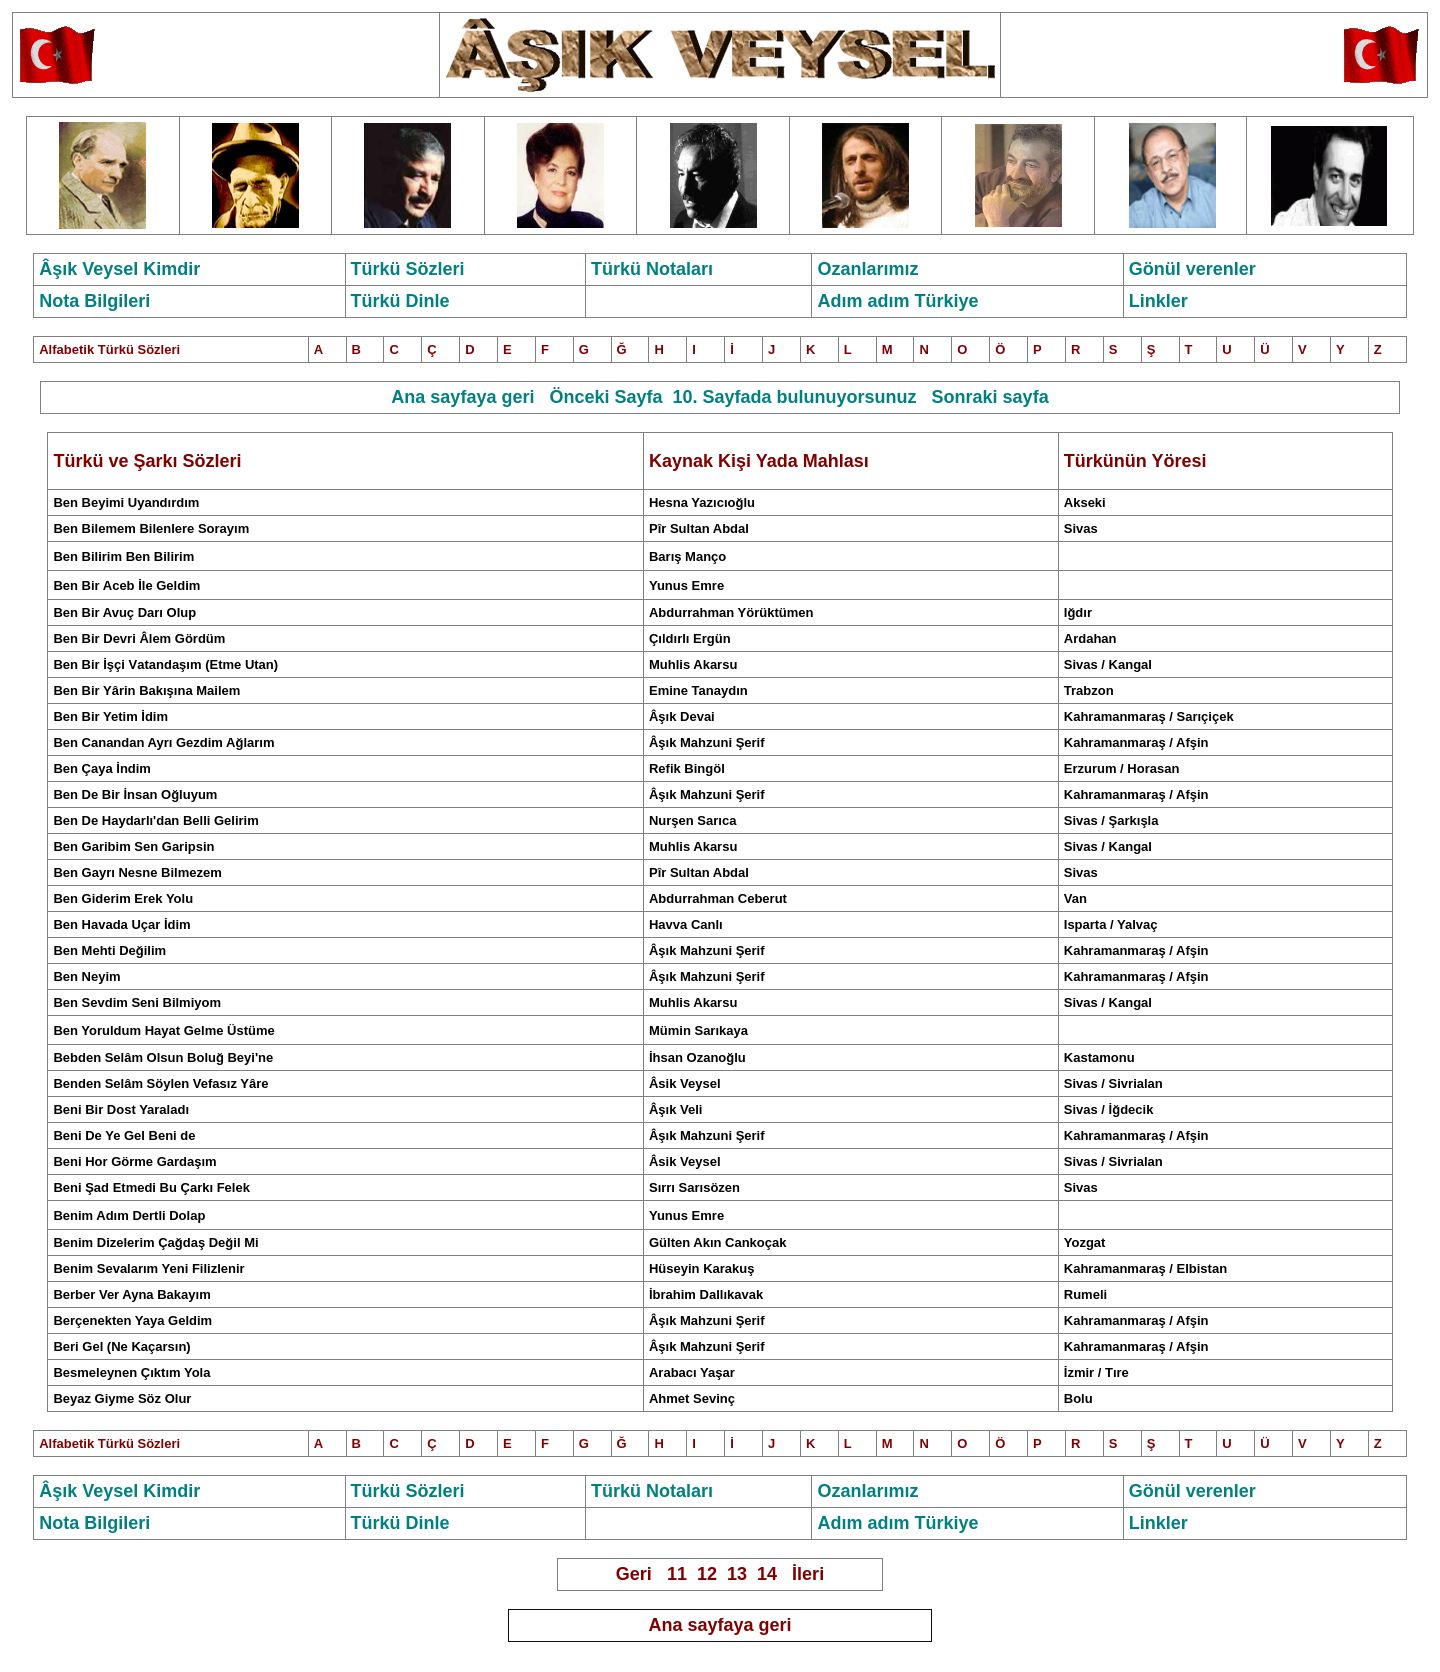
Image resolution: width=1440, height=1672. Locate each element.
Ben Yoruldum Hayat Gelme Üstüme (163, 1030)
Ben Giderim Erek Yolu (123, 898)
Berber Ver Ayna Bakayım (131, 1294)
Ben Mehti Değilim (109, 950)
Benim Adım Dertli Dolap (129, 1215)
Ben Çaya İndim (102, 768)
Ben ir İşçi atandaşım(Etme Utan (163, 664)
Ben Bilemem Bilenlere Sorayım (151, 528)
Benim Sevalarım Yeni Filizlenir (148, 1268)
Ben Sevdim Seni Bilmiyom (137, 1002)
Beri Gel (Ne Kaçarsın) (121, 1346)
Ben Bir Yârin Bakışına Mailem (146, 690)
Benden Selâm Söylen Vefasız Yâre (160, 1083)
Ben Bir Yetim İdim (110, 716)
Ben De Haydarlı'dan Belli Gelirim (155, 820)
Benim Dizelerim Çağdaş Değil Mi (155, 1242)
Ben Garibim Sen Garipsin (133, 846)
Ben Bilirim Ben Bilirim (123, 556)
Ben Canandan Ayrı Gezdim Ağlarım (163, 742)
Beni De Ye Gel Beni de (124, 1135)
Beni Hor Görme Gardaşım (134, 1161)
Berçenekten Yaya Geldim (132, 1320)
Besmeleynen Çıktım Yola (131, 1372)
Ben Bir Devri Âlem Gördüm (139, 638)
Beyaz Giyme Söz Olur (122, 1398)
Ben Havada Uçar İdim (121, 924)
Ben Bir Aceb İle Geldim (126, 585)
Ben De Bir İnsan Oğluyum (135, 794)
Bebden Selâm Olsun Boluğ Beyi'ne (163, 1057)
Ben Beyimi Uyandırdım (126, 502)
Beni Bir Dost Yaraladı (121, 1109)
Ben (124, 612)
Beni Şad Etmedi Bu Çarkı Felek (151, 1187)
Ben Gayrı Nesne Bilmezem (137, 872)
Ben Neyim (86, 976)
